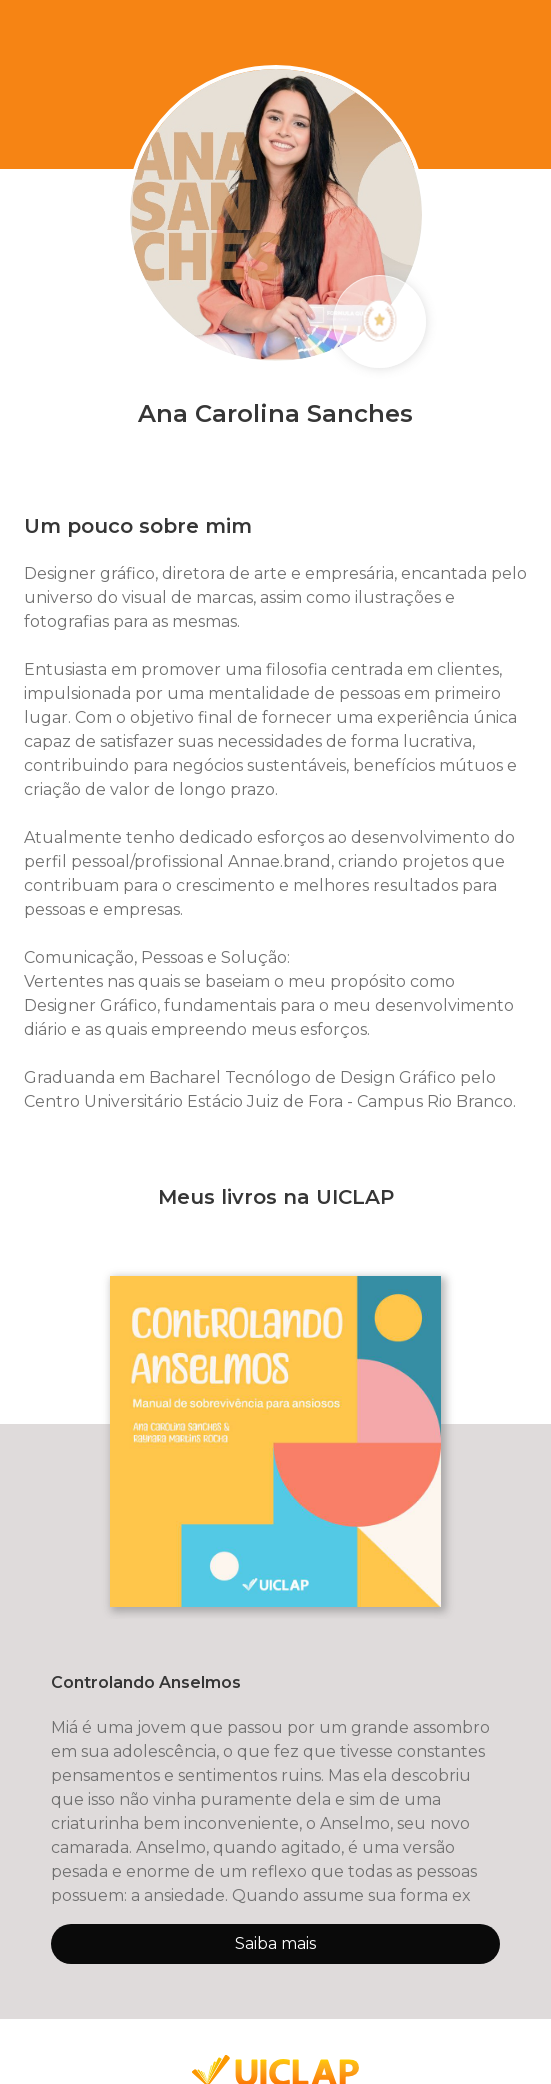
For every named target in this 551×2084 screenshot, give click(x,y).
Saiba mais (275, 1943)
